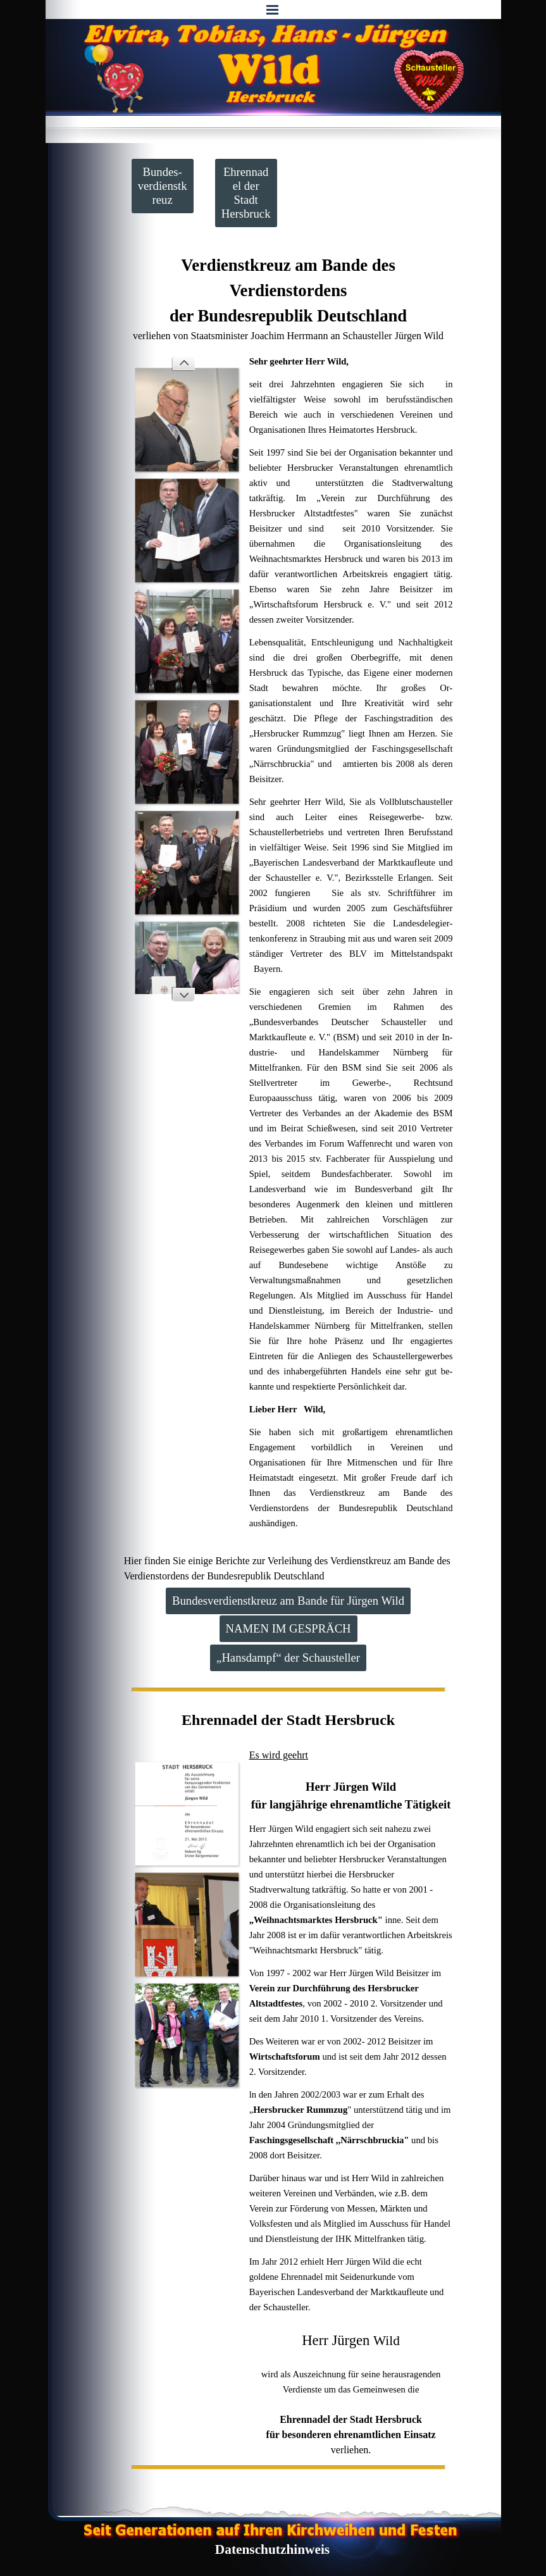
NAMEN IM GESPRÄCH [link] (288, 1628)
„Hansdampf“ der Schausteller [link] (288, 1657)
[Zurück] (183, 363)
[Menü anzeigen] (272, 9)
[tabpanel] (288, 298)
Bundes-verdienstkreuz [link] (162, 185)
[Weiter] (183, 994)
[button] (187, 419)
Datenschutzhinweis (272, 2549)
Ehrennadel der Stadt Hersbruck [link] (246, 192)
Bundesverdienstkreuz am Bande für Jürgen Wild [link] (288, 1600)
